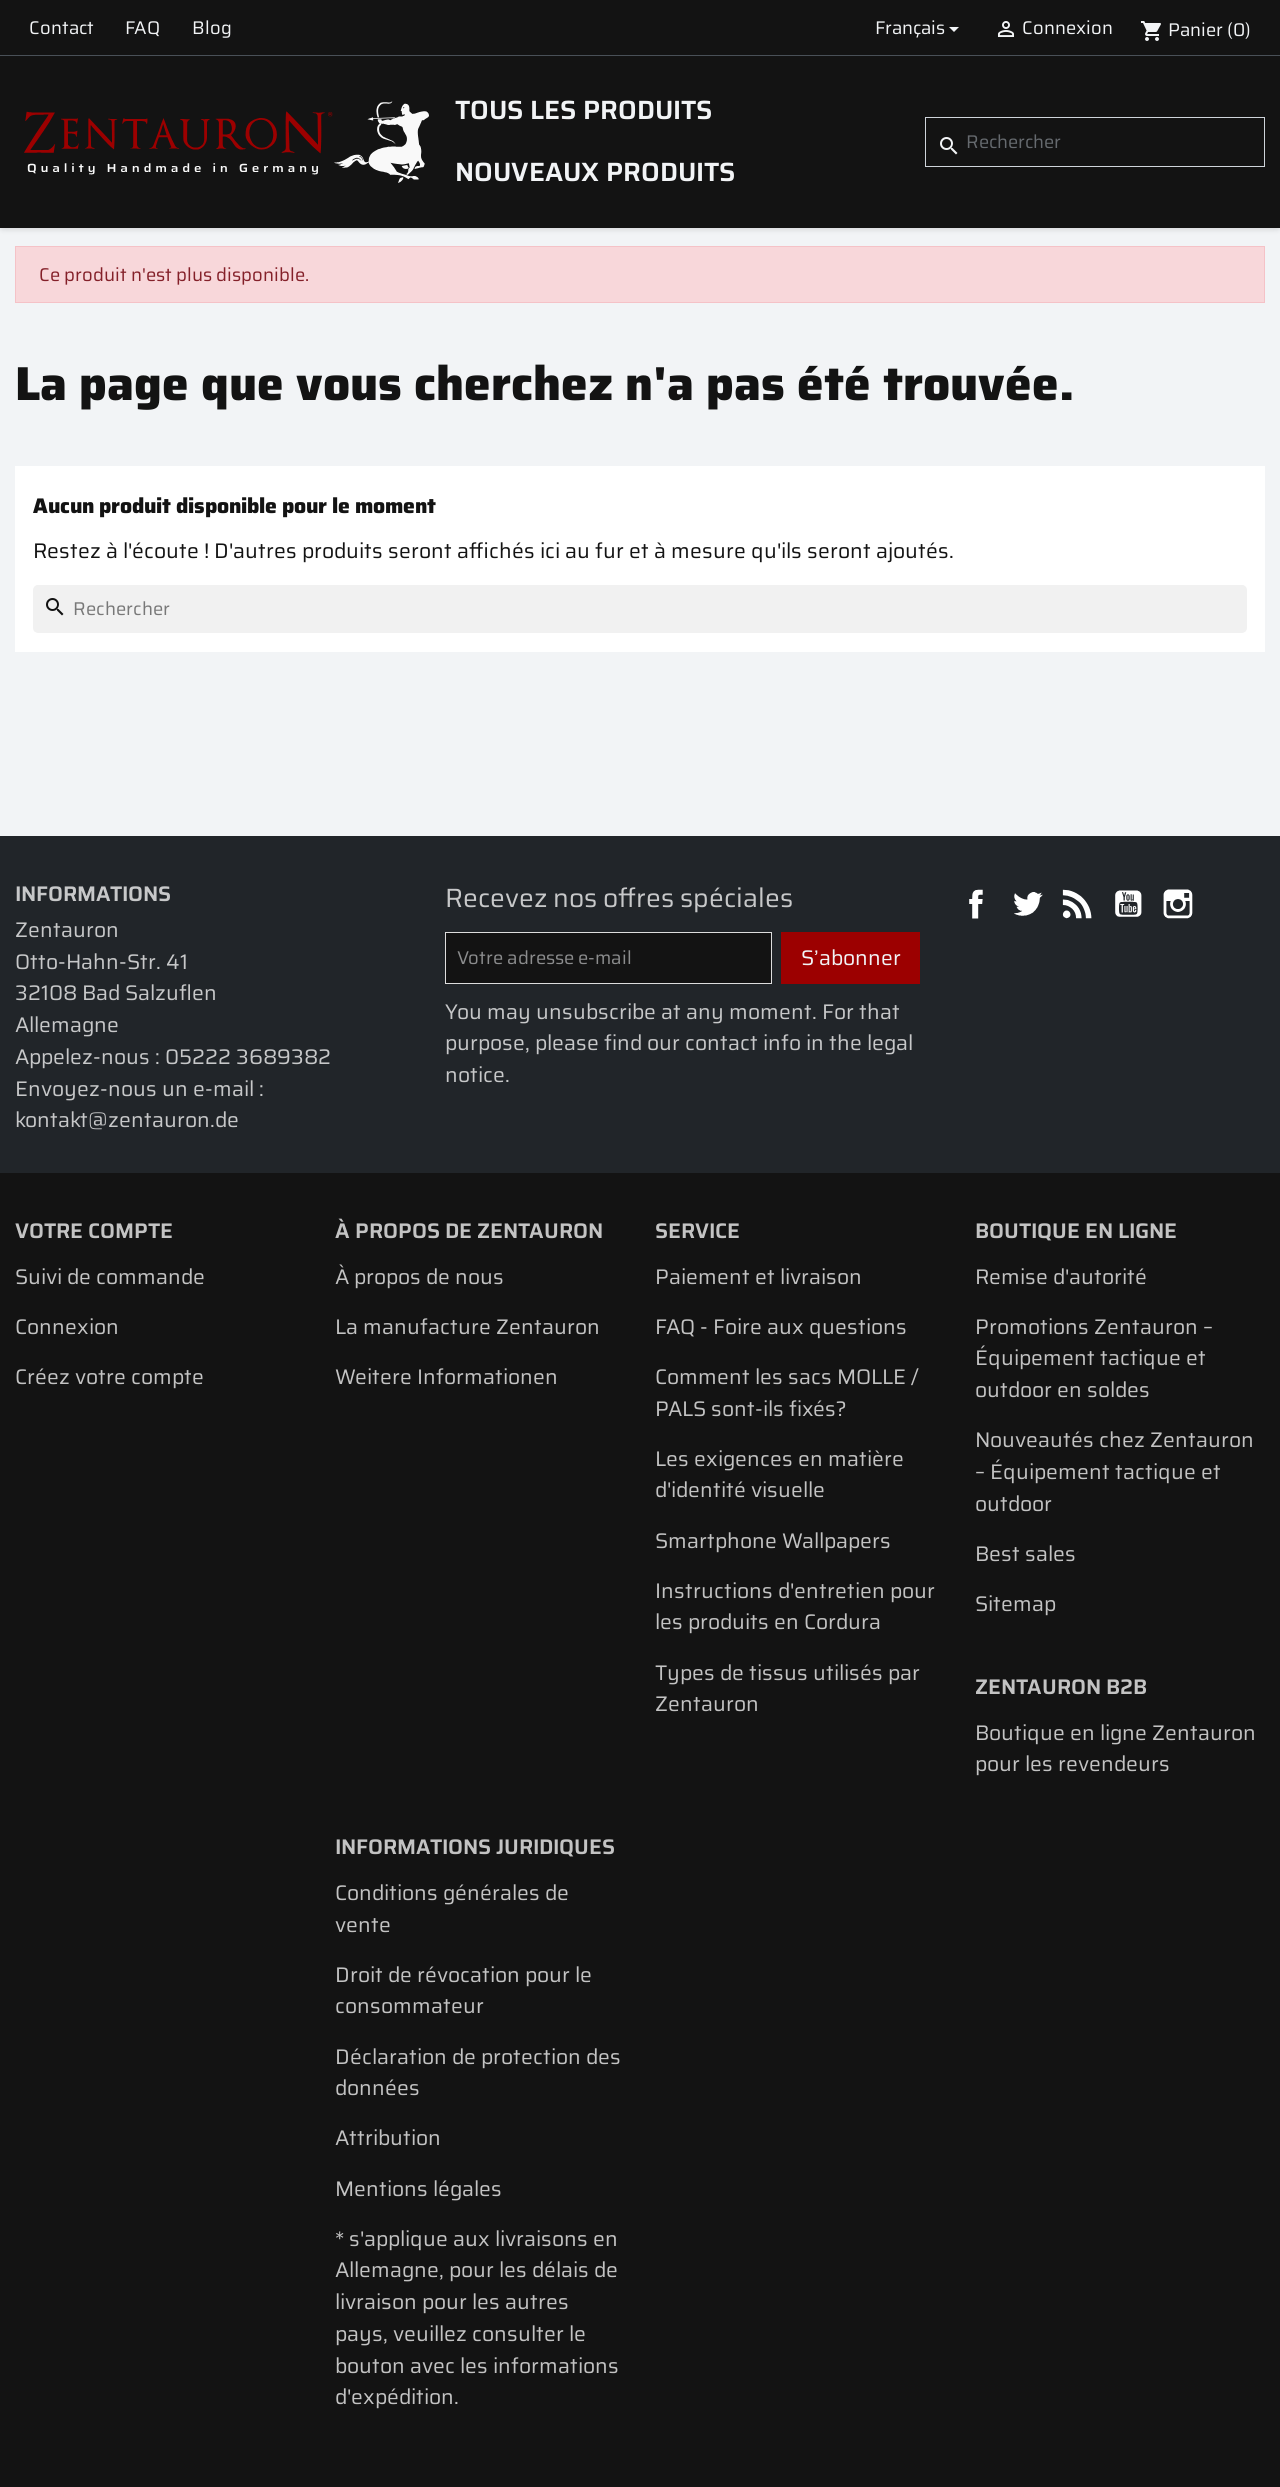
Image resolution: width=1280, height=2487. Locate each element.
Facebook (979, 907)
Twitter (1030, 907)
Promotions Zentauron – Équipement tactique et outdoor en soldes (1094, 1358)
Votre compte (94, 1230)
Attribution (388, 2137)
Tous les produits (583, 110)
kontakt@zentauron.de (127, 1119)
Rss (1080, 907)
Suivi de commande (110, 1276)
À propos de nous (419, 1276)
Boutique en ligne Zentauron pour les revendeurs (1115, 1748)
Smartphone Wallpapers (773, 1540)
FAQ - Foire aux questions (781, 1326)
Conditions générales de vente (452, 1908)
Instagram (1181, 907)
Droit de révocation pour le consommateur (463, 1990)
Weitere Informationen (446, 1376)
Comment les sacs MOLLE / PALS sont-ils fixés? (787, 1392)
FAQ (142, 27)
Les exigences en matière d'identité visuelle (779, 1474)
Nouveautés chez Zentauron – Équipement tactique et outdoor (1114, 1471)
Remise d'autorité (1061, 1276)
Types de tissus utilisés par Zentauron (787, 1688)
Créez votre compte (109, 1376)
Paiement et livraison (758, 1276)
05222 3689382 (248, 1056)
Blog (212, 27)
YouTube (1131, 907)
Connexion (67, 1326)
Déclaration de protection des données (478, 2072)
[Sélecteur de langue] (920, 27)
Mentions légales (418, 2188)
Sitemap (1015, 1603)
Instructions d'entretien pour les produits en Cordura (795, 1606)
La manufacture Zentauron (467, 1326)
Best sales (1025, 1553)
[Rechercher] (1095, 142)
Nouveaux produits (595, 172)
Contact (61, 27)
